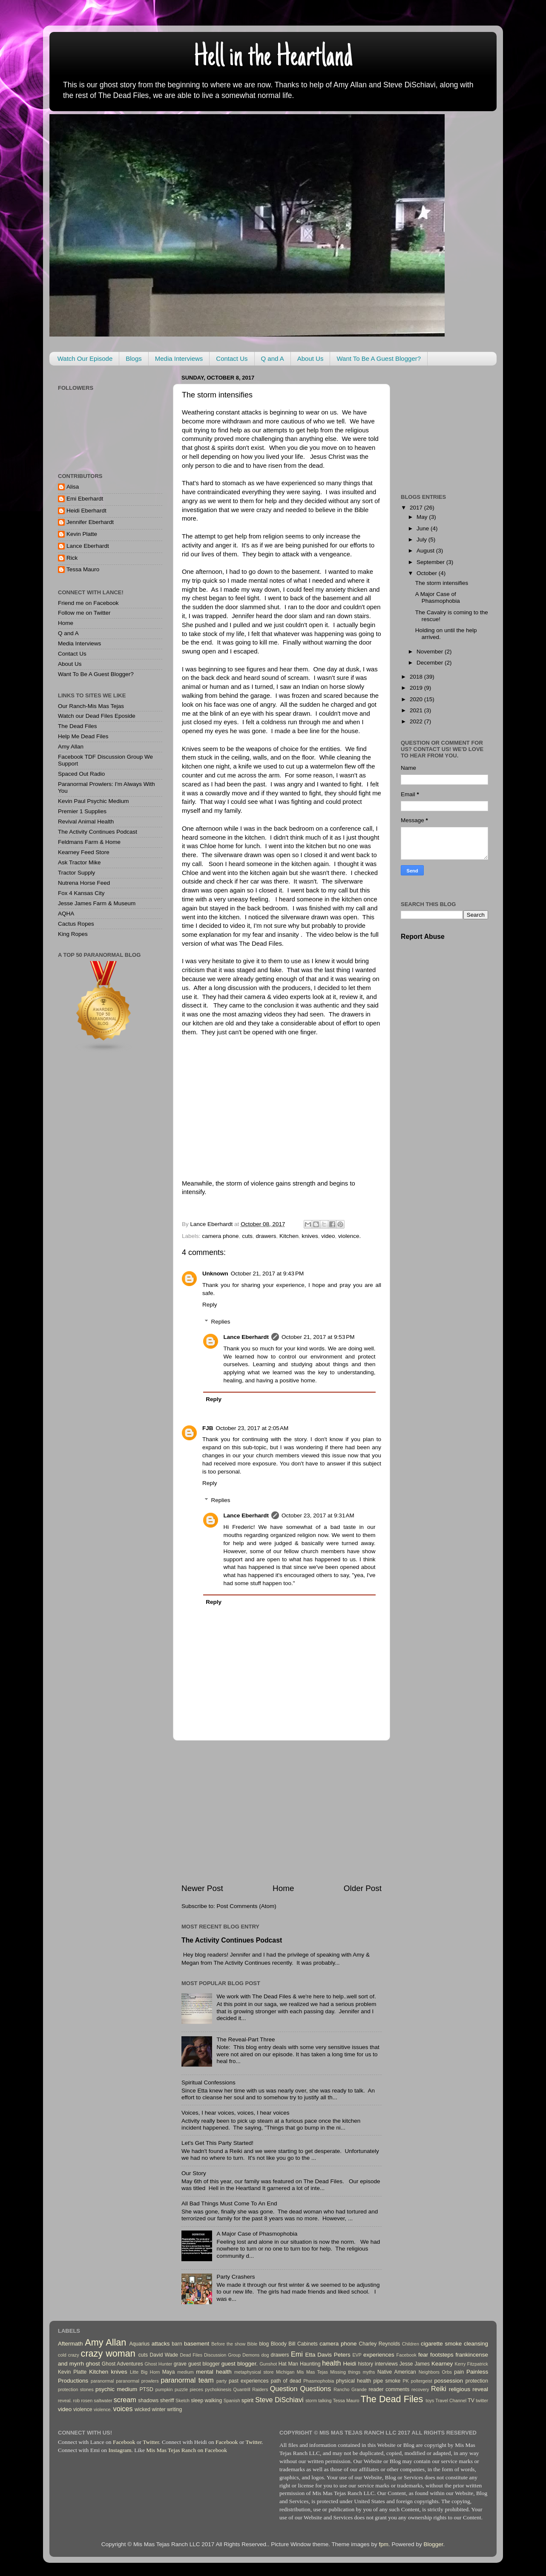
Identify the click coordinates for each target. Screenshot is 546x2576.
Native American (396, 2372)
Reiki (438, 2388)
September (431, 562)
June (424, 528)
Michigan (285, 2372)
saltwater (103, 2400)
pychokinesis (218, 2389)
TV (471, 2400)
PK (406, 2380)
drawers (266, 1236)
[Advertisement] (281, 1811)
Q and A (272, 358)
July (422, 539)
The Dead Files (77, 726)
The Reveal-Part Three (245, 2039)
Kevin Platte (81, 534)
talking (324, 2400)
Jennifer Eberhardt (90, 522)
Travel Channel (450, 2400)
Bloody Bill (283, 2344)
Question (284, 2388)
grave (180, 2364)
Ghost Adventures (122, 2364)
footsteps (442, 2354)
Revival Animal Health (86, 821)
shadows (148, 2400)
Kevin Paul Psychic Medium (93, 801)
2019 (417, 688)
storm (311, 2400)
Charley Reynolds (379, 2344)
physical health (353, 2381)
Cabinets (307, 2344)
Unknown (215, 1273)
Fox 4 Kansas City (81, 893)
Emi (297, 2354)
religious (459, 2389)
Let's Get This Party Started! (217, 2143)
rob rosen (83, 2400)
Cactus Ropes (76, 924)
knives (310, 1236)
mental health (214, 2372)
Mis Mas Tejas (312, 2372)
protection (477, 2381)
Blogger (433, 2544)
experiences (378, 2354)
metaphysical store (254, 2372)
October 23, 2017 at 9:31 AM (318, 1515)
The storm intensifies (441, 583)
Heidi (349, 2363)
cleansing (476, 2343)
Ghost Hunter (158, 2363)
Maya (168, 2372)
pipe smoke (386, 2381)
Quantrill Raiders (250, 2389)
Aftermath (70, 2343)
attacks (161, 2343)
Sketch (182, 2400)
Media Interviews (179, 358)
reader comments (388, 2389)
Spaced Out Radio (81, 774)
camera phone (220, 1236)
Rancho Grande (350, 2389)
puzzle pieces (189, 2389)
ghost (93, 2363)
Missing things (345, 2372)
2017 (417, 507)
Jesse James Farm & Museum (96, 903)
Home (283, 1888)
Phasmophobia (318, 2380)
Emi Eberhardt (84, 498)
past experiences (249, 2381)
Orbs (446, 2372)
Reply (209, 1304)
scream (125, 2399)
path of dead (286, 2381)
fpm (384, 2544)
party (221, 2380)
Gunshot (268, 2363)
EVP (357, 2354)
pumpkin (164, 2389)
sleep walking (206, 2400)
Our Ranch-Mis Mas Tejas (91, 706)
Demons (250, 2354)
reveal (480, 2389)
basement (196, 2343)
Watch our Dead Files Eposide (96, 716)
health (331, 2363)
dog (265, 2354)
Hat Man (288, 2364)
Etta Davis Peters (327, 2354)
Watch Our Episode (85, 358)
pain (459, 2372)
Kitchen (289, 1236)
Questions (315, 2388)
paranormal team (187, 2380)
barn (177, 2344)
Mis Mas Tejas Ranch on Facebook (186, 2450)
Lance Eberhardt (246, 1337)
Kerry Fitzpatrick (471, 2363)
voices (123, 2408)
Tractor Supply (76, 872)
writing (174, 2409)
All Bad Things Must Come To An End (229, 2203)
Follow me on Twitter (84, 613)
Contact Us (231, 358)
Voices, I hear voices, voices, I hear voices (235, 2113)
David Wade (163, 2355)
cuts (247, 1236)
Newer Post (202, 1888)
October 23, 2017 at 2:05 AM (252, 1428)
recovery (420, 2389)
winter (158, 2409)
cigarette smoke (441, 2343)
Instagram (120, 2450)
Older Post (363, 1888)
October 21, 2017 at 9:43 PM (267, 1273)
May (423, 517)
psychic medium (116, 2389)
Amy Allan (70, 746)
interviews (386, 2364)
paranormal (102, 2380)
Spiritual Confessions (208, 2082)
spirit (247, 2400)
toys (429, 2400)
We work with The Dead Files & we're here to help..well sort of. (296, 1996)
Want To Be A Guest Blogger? (378, 358)
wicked (142, 2409)
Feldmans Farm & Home (89, 842)
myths (369, 2372)
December (431, 662)
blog (264, 2344)
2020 (417, 699)
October (428, 573)
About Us (310, 358)
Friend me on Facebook (88, 603)
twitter (482, 2400)
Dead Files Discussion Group (210, 2354)
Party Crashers (235, 2277)
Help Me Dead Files (83, 736)
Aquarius (139, 2344)
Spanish (232, 2400)
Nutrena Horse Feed (84, 883)
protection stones (76, 2389)
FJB (207, 1428)
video (328, 1236)
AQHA (66, 913)
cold (62, 2354)
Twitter (151, 2442)
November (431, 651)
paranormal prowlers (137, 2380)
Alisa (72, 487)
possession (448, 2380)
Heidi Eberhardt (86, 510)
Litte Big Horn (145, 2372)
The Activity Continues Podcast (231, 1940)
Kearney (442, 2363)
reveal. (65, 2400)
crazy (73, 2354)
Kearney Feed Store (83, 852)
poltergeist (421, 2380)
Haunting (310, 2364)
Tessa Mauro (82, 569)
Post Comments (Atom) (246, 1906)
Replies (220, 1321)
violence (82, 2409)
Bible (252, 2343)
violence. (349, 1236)
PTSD (146, 2389)
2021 (417, 710)
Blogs (134, 358)
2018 (417, 677)
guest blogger (204, 2364)
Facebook (407, 2354)
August (426, 550)
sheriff (167, 2400)
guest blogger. (239, 2363)
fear (423, 2354)
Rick (72, 558)
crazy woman (108, 2353)
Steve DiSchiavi (279, 2399)
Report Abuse (423, 936)
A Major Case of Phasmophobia (256, 2234)
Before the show (228, 2343)
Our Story (193, 2173)
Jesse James (414, 2364)
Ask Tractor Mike (79, 862)
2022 (417, 721)
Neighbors (429, 2372)
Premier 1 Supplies (82, 811)
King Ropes (73, 934)
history (365, 2364)
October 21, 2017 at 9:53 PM (318, 1337)
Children (410, 2343)
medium (185, 2372)
